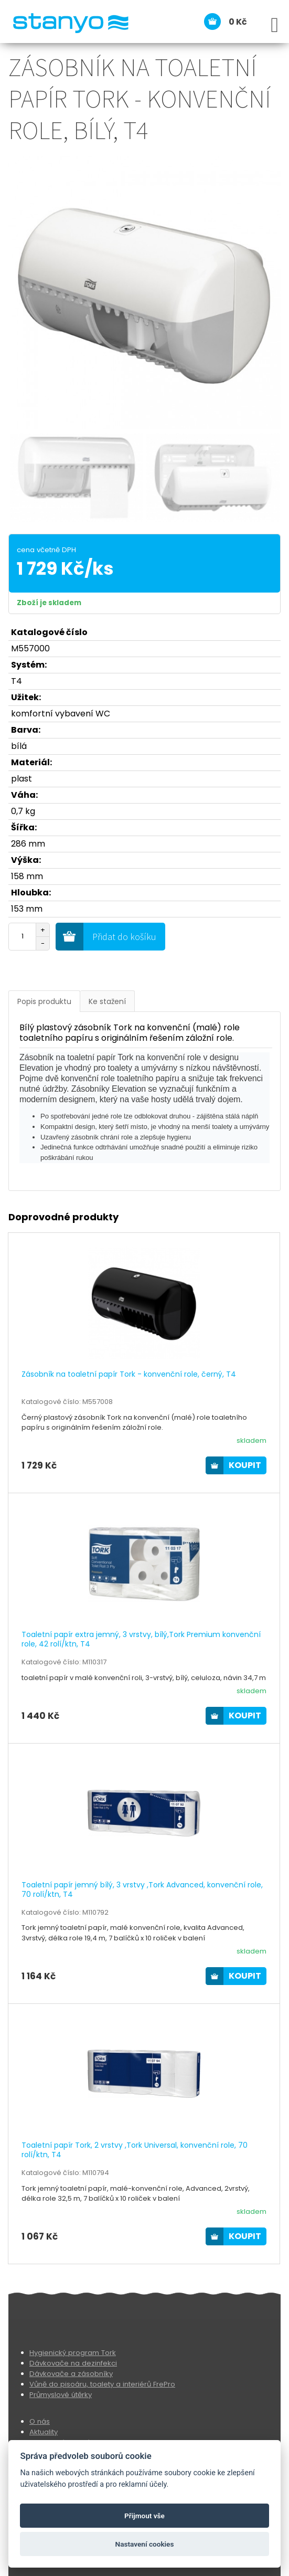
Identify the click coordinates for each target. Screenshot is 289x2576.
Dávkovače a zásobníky (71, 2374)
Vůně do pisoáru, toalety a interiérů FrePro (102, 2384)
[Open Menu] (275, 25)
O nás (39, 2421)
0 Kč (238, 22)
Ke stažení (107, 1001)
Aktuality (43, 2432)
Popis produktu (44, 1001)
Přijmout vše (144, 2515)
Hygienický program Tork (72, 2353)
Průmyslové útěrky (60, 2395)
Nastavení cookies (144, 2544)
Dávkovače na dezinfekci (73, 2363)
